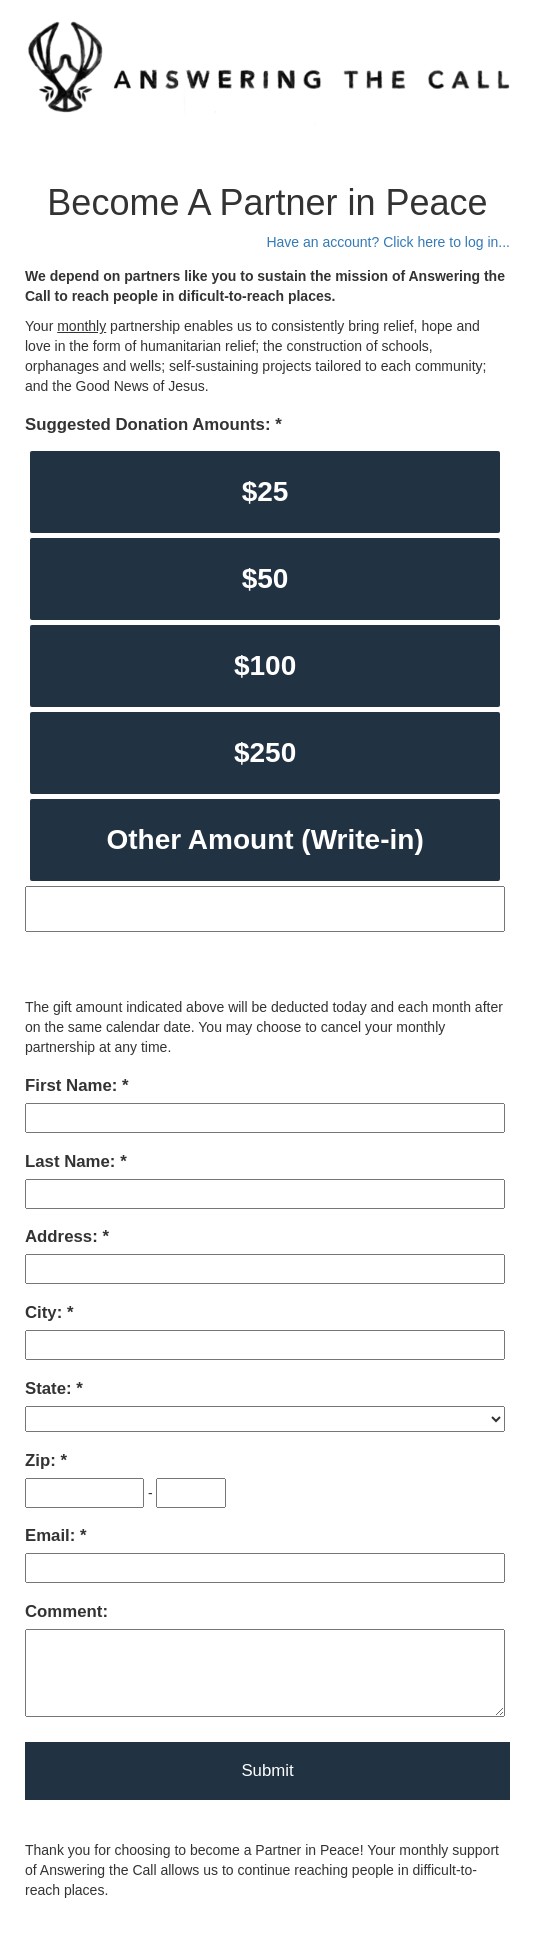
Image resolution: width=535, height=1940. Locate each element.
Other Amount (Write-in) (264, 839)
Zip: (42, 1460)
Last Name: (72, 1161)
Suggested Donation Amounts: (150, 424)
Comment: (66, 1611)
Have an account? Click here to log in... (388, 242)
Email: (52, 1535)
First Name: (73, 1085)
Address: (63, 1236)
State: (50, 1388)
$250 (265, 752)
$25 (265, 491)
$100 (265, 665)
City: (46, 1312)
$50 (265, 578)
